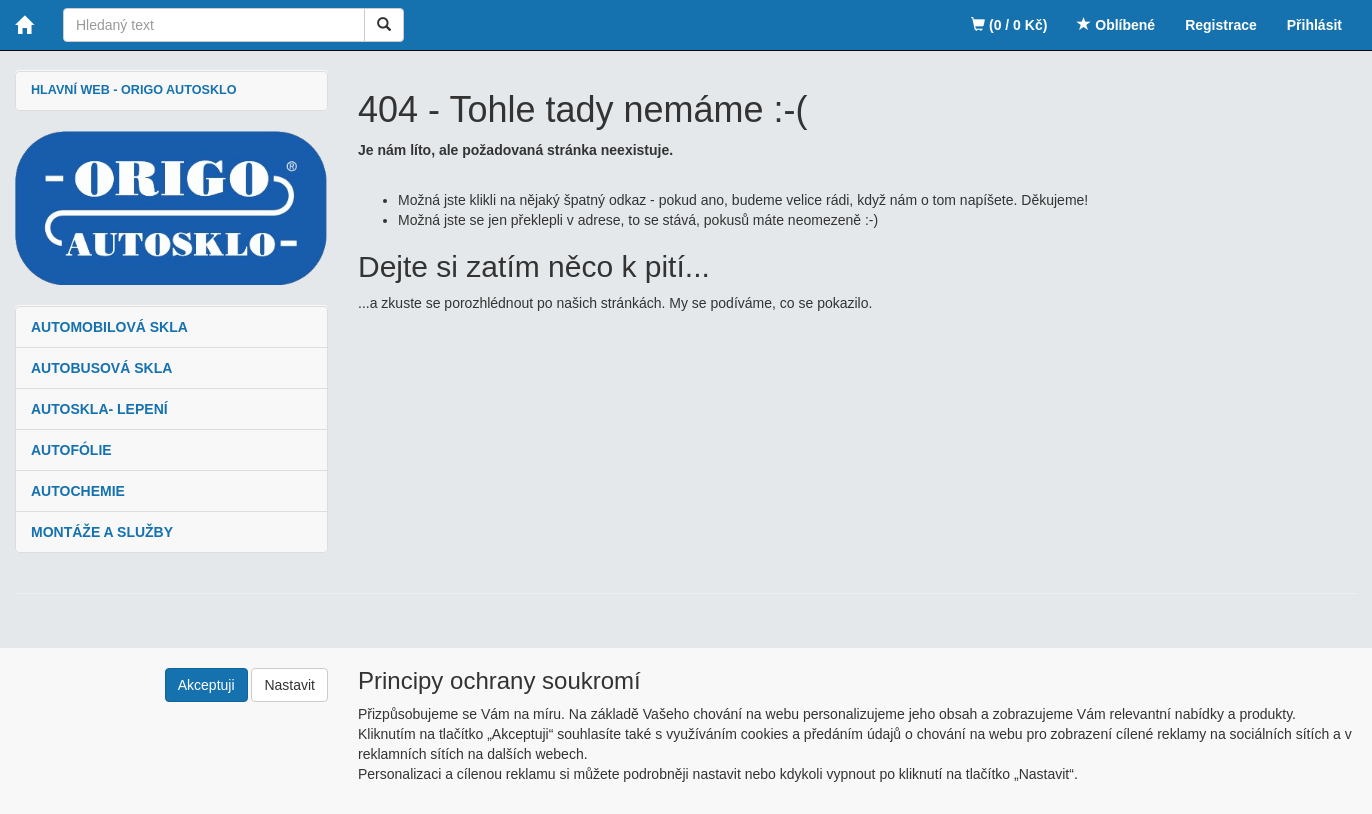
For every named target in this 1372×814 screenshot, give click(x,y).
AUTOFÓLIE (71, 450)
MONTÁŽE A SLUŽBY (102, 532)
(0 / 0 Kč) (1009, 25)
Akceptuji (206, 685)
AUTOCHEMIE (78, 491)
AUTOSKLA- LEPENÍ (99, 409)
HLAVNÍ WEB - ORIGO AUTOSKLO (133, 90)
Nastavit (289, 685)
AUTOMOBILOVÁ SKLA (109, 327)
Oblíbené (1116, 25)
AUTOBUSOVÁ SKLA (101, 368)
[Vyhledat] (384, 25)
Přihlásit (1314, 25)
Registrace (1221, 25)
